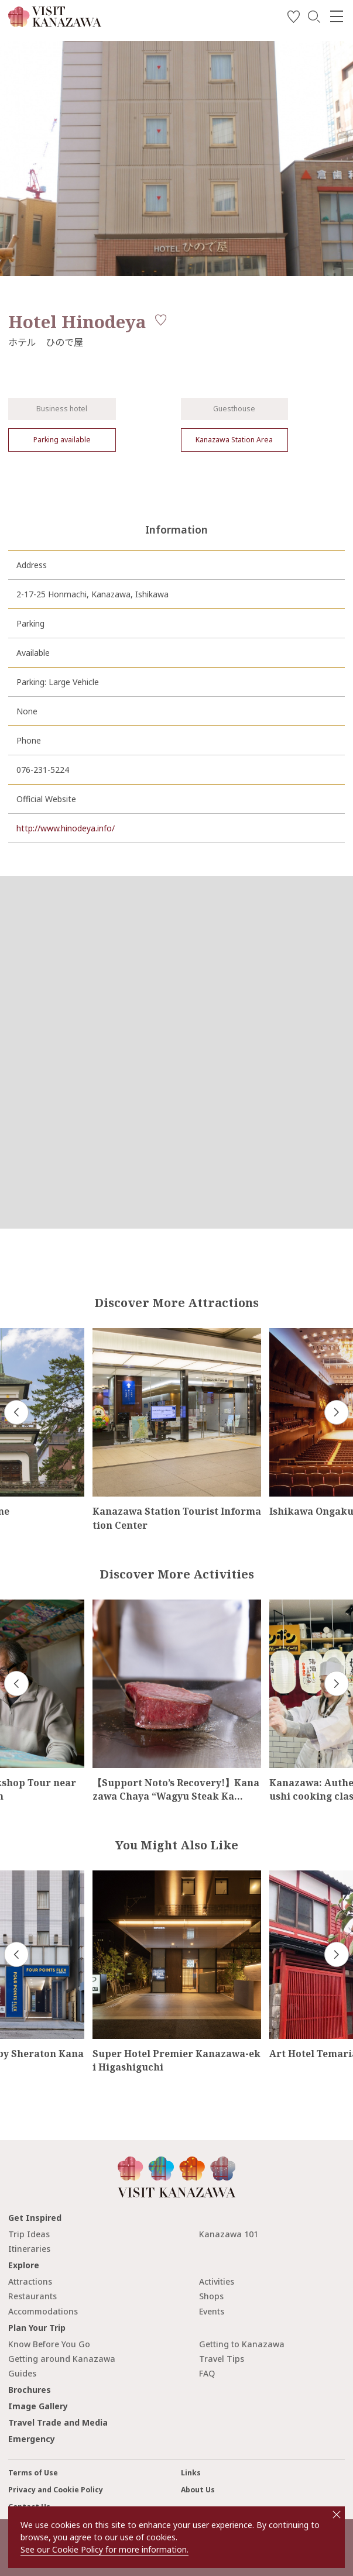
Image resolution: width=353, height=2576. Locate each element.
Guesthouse (234, 409)
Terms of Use (33, 2473)
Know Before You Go (49, 2344)
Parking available (62, 440)
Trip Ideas (29, 2234)
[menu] (336, 16)
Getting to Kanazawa (242, 2344)
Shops (211, 2296)
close (336, 2514)
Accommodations (43, 2311)
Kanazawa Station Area (234, 440)
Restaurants (32, 2296)
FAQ (207, 2373)
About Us (198, 2490)
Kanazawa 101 (228, 2234)
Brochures (29, 2389)
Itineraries (29, 2248)
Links (191, 2473)
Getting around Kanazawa (61, 2358)
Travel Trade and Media (58, 2422)
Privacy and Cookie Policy (55, 2490)
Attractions (30, 2281)
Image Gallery (38, 2406)
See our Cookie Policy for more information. (104, 2549)
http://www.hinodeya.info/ (65, 828)
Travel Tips (221, 2358)
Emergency (31, 2438)
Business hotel (61, 409)
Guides (22, 2373)
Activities (216, 2281)
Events (211, 2311)
